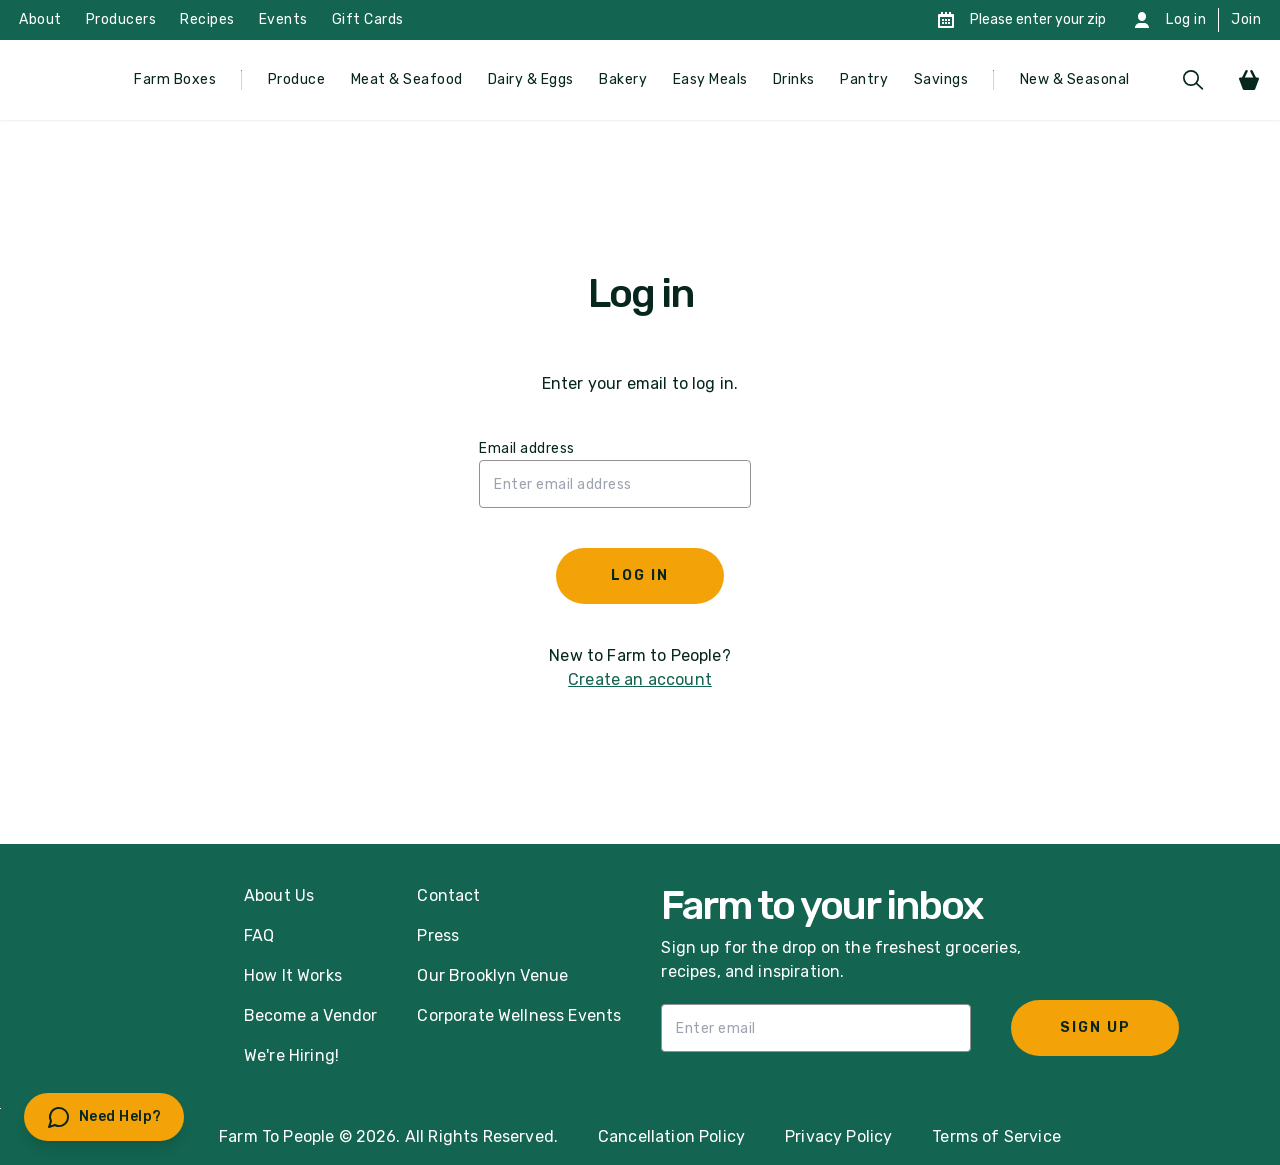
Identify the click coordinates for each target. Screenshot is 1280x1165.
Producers (121, 19)
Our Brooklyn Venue (492, 975)
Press (438, 935)
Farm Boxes (175, 79)
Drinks (794, 79)
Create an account (640, 679)
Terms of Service (996, 1136)
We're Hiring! (291, 1055)
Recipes (207, 19)
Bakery (623, 79)
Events (283, 19)
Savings (941, 79)
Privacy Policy (838, 1136)
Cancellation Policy (671, 1136)
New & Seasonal (1075, 79)
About (40, 19)
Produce (297, 79)
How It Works (293, 975)
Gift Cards (368, 19)
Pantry (864, 79)
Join (1246, 19)
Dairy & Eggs (531, 79)
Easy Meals (710, 79)
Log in (1186, 19)
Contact (448, 895)
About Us (279, 895)
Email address (527, 448)
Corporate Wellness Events (519, 1015)
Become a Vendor (310, 1015)
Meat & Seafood (407, 79)
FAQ (259, 935)
